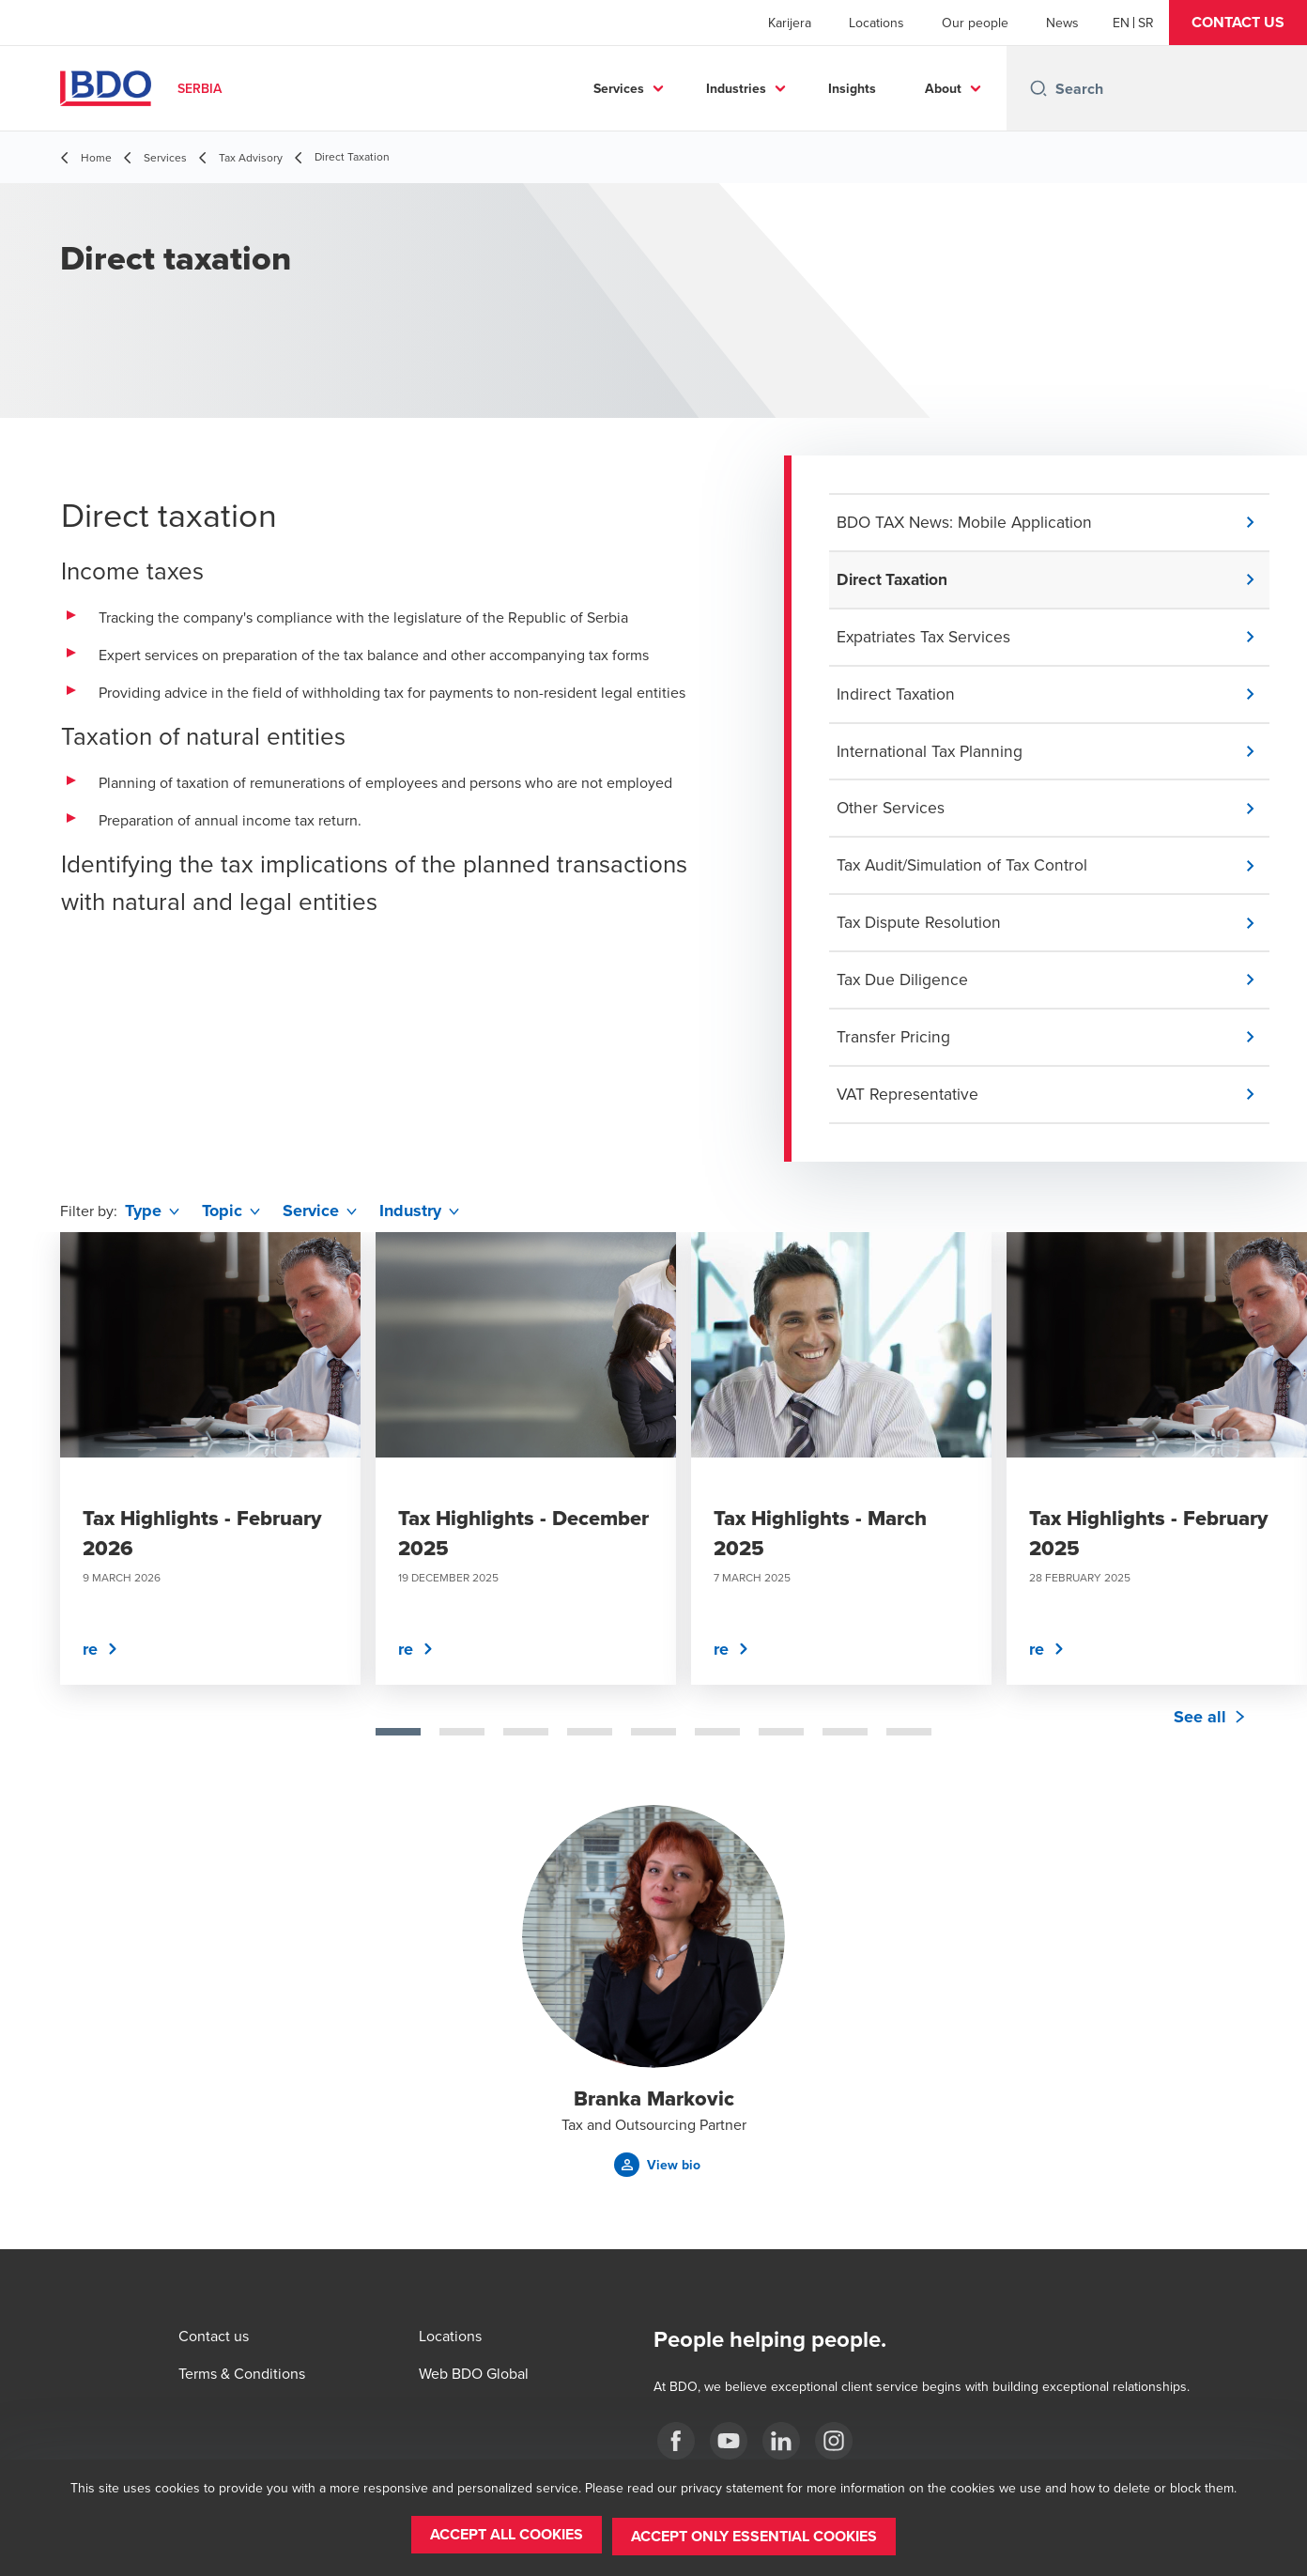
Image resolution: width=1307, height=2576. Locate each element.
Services (618, 88)
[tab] (398, 1743)
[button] (1238, 22)
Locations (876, 22)
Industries (736, 88)
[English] (1121, 22)
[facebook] (676, 2440)
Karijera (789, 22)
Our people (975, 22)
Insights (852, 88)
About (943, 88)
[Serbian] (1146, 22)
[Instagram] (833, 2440)
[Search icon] (1038, 88)
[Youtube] (728, 2440)
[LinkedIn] (781, 2440)
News (1062, 22)
